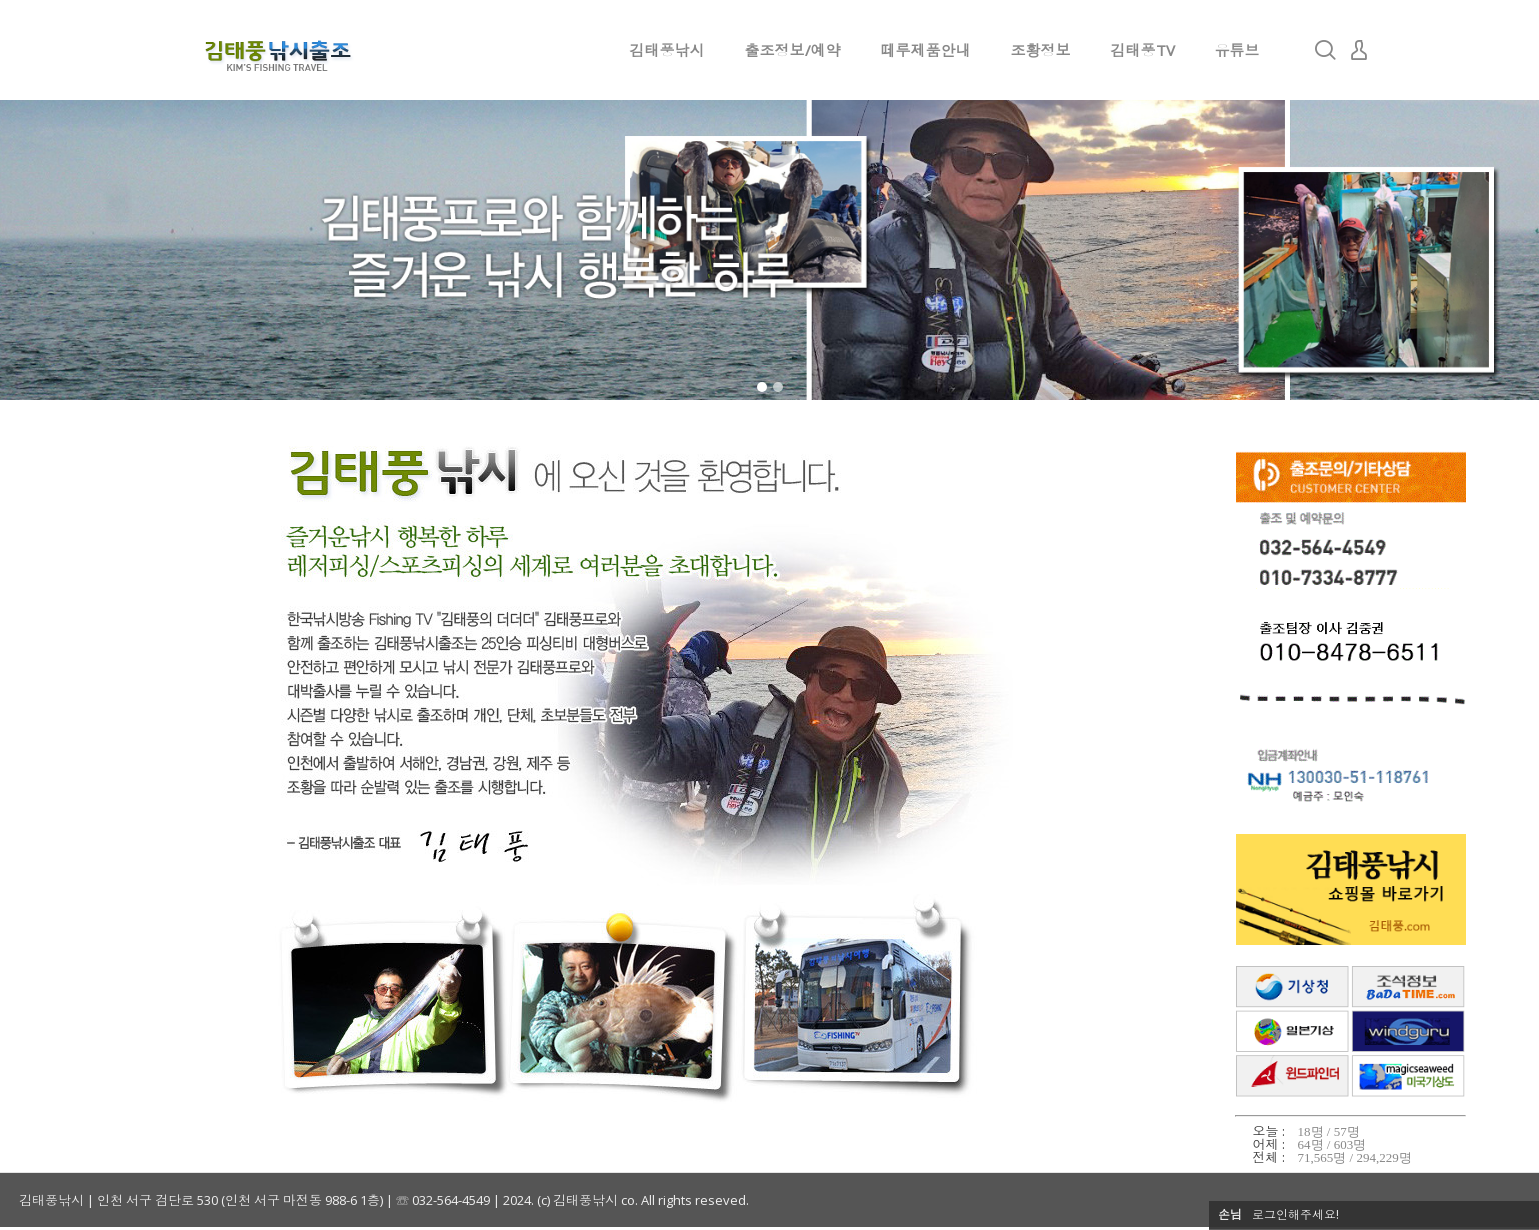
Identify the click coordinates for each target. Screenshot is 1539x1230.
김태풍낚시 (667, 50)
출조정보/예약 (793, 50)
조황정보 (1041, 50)
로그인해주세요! (1295, 1214)
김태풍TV (1143, 50)
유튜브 (1237, 50)
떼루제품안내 (926, 50)
